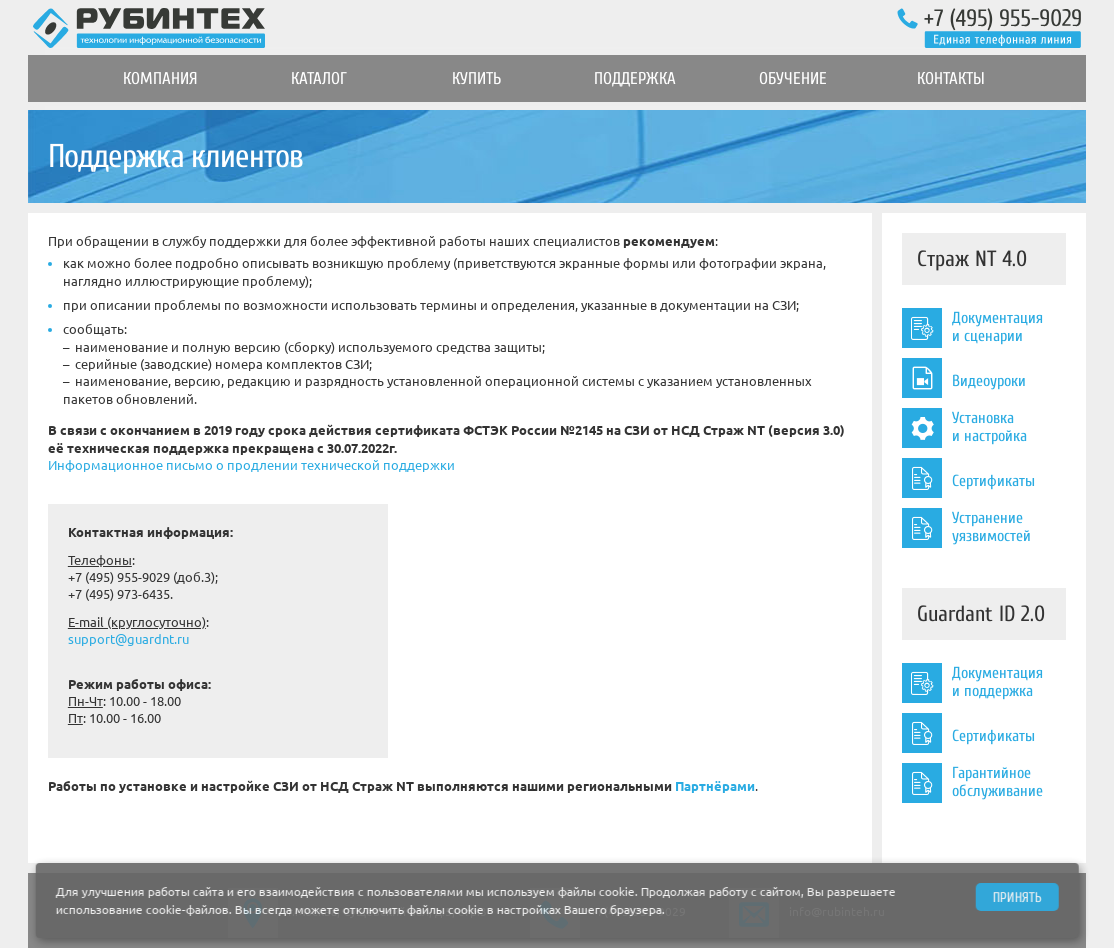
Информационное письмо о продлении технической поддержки (251, 465)
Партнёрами (715, 786)
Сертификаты (968, 478)
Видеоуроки (964, 378)
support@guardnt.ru (128, 639)
